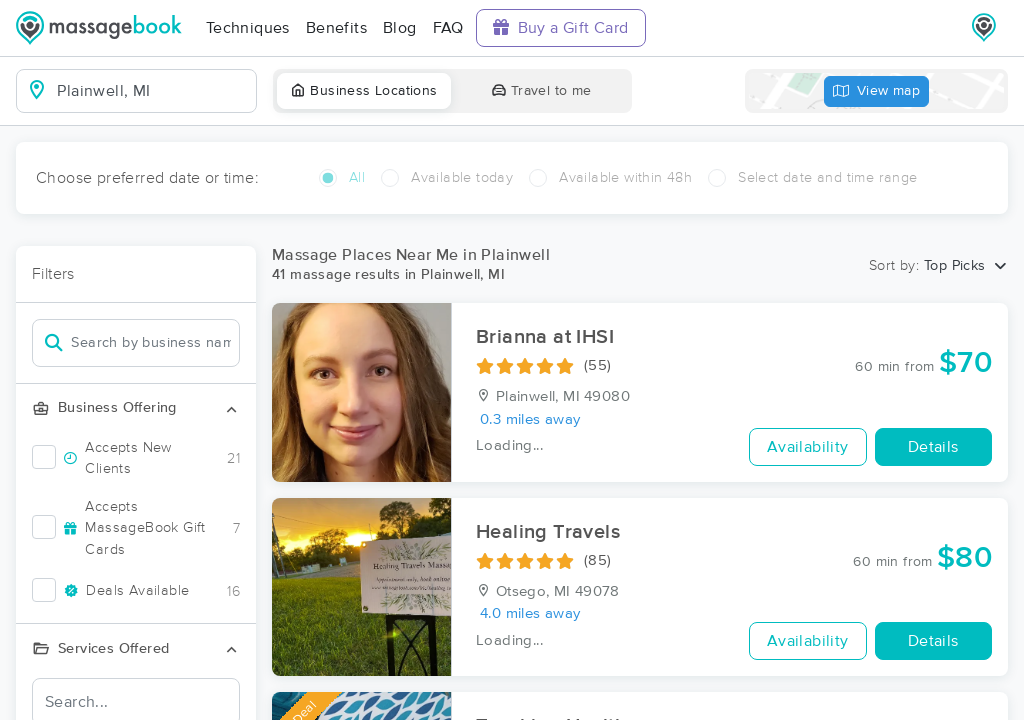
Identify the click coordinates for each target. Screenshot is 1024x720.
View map (877, 91)
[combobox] (152, 91)
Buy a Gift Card (561, 27)
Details (933, 447)
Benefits (336, 28)
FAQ (448, 28)
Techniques (248, 28)
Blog (400, 28)
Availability (808, 447)
